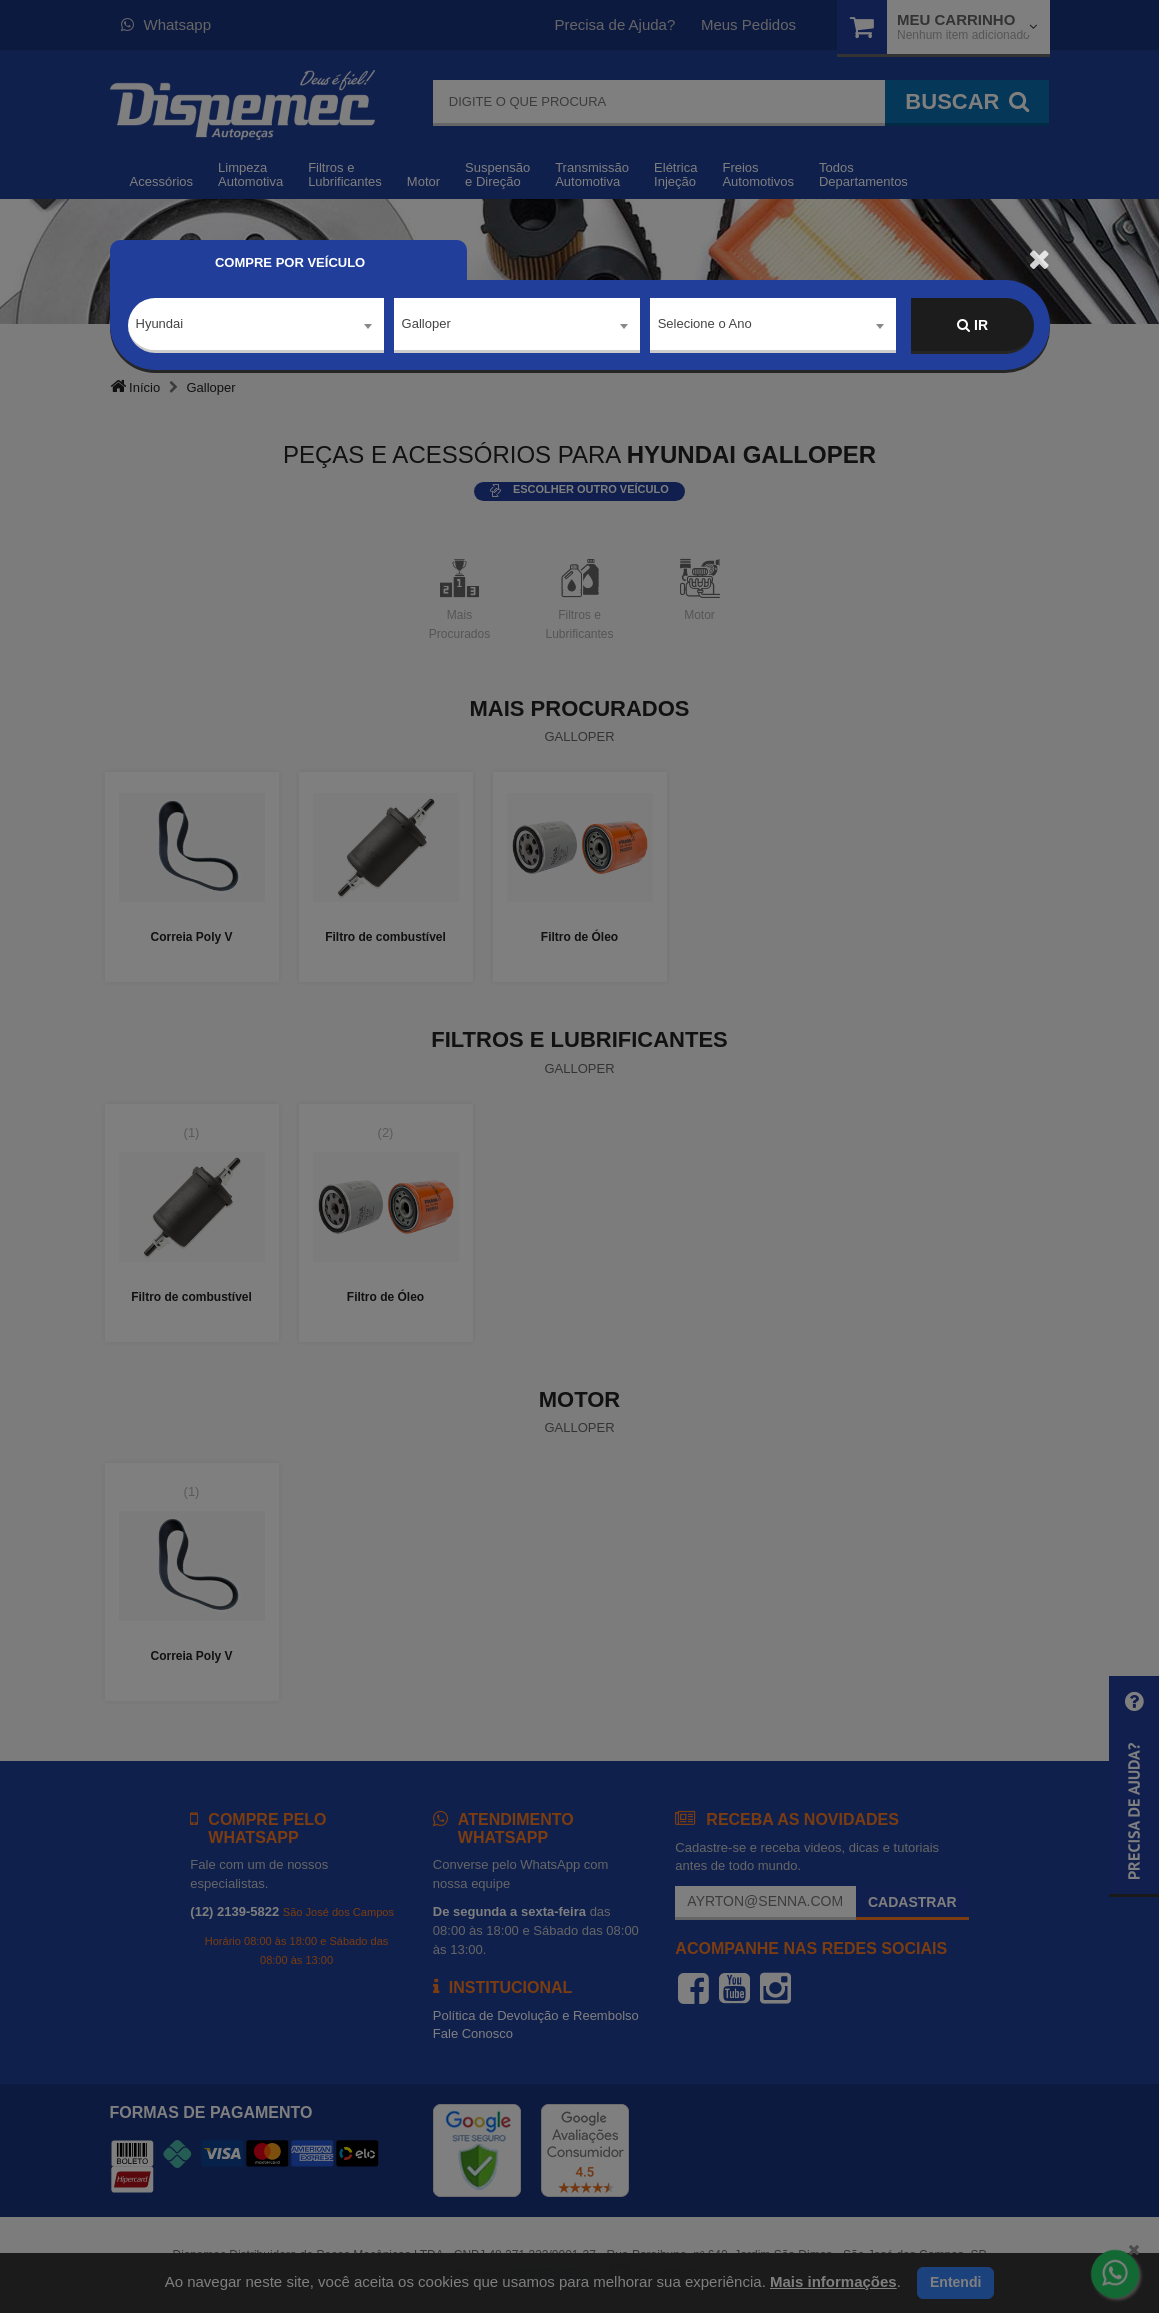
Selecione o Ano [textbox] (705, 324)
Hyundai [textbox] (160, 324)
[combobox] (256, 326)
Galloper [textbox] (426, 324)
